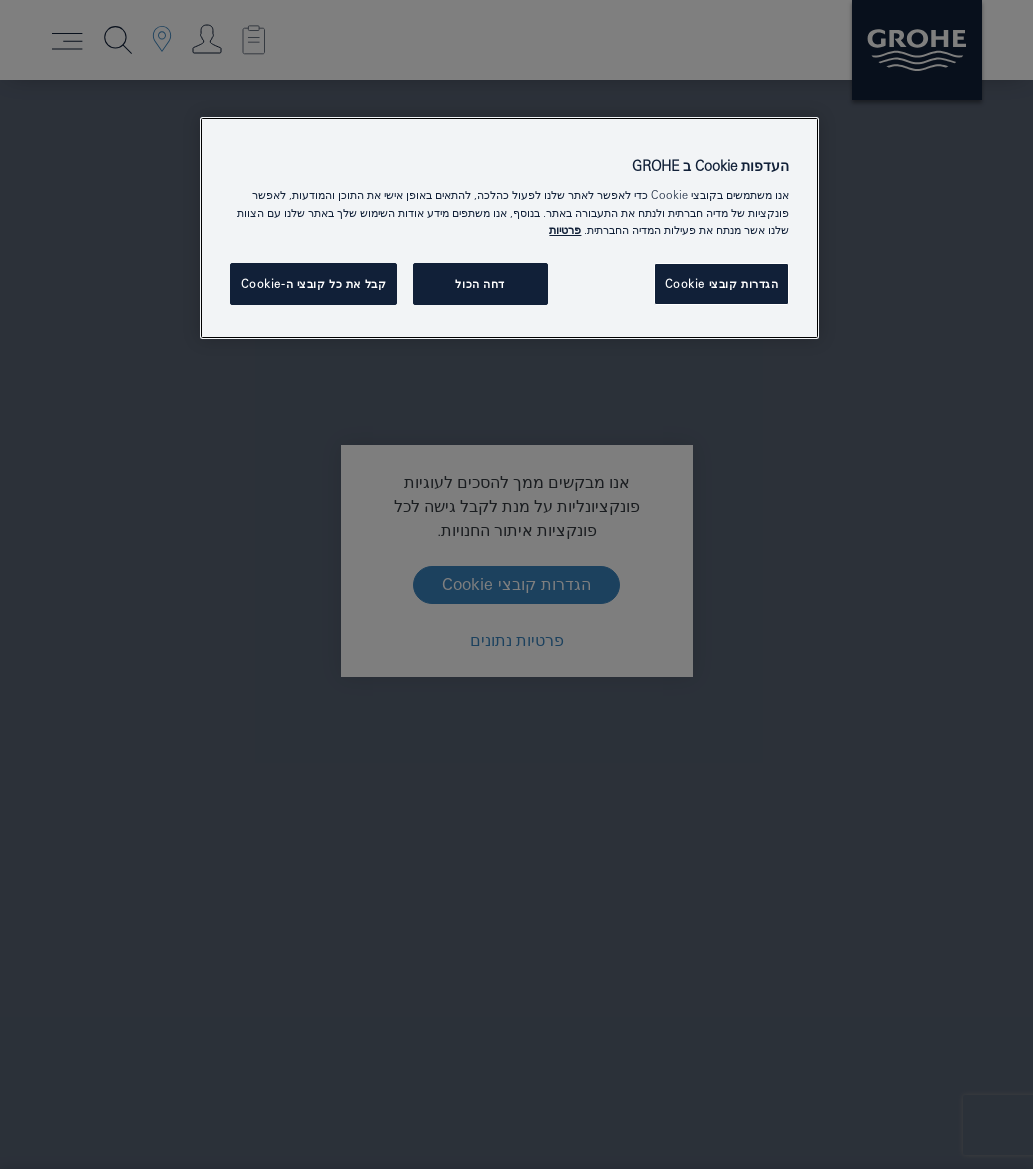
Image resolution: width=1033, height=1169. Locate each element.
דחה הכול (480, 283)
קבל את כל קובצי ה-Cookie (314, 283)
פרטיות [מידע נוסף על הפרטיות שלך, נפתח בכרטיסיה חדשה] (565, 229)
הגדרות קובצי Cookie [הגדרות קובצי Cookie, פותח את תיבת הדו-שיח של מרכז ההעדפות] (722, 283)
